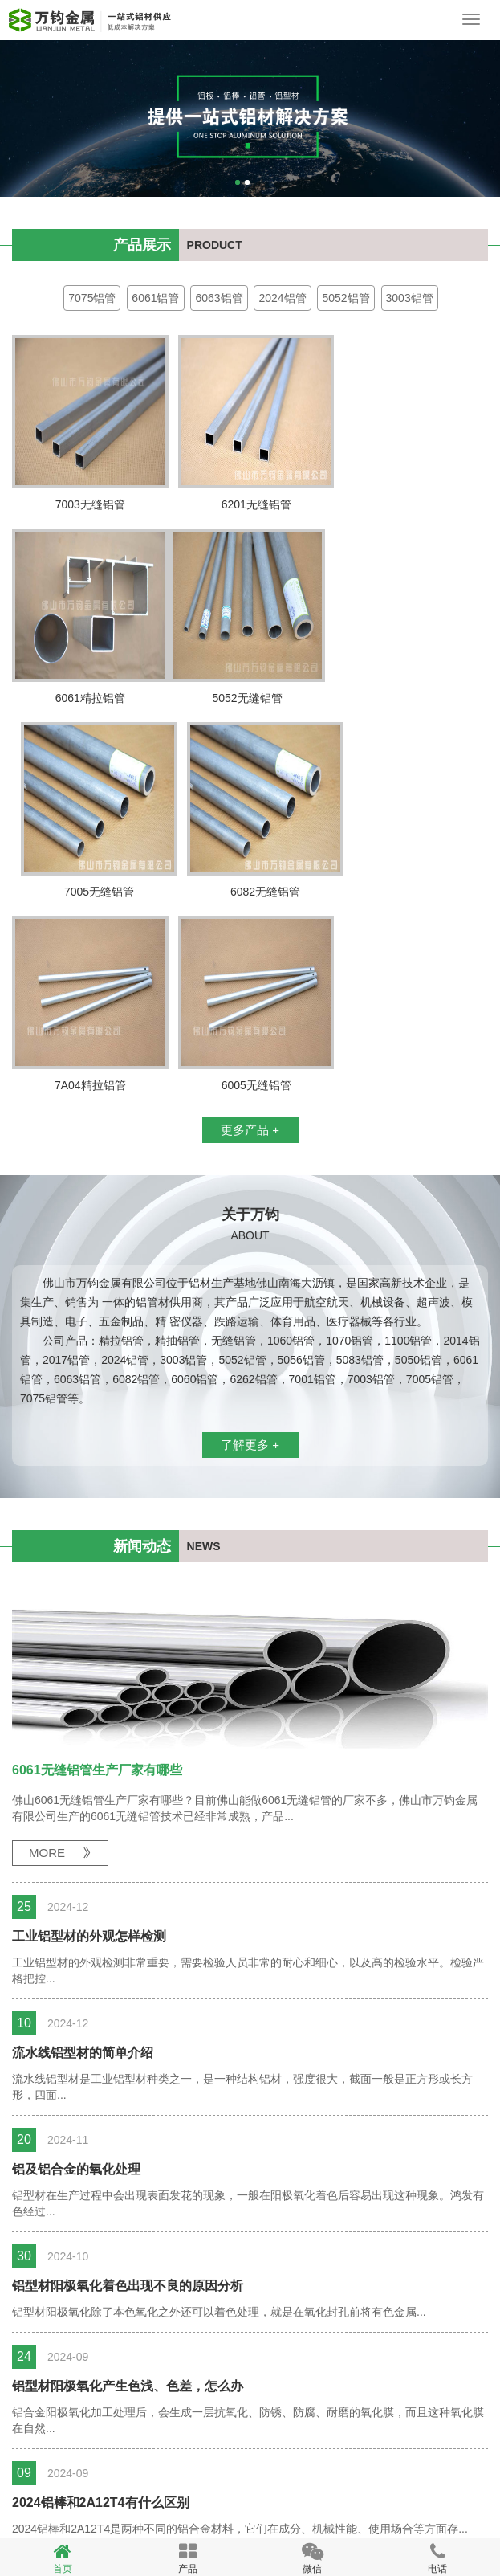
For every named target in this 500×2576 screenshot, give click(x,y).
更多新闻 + (250, 2392)
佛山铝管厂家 (192, 2519)
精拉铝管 (148, 2494)
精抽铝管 (265, 2494)
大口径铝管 (207, 2494)
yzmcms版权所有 (280, 2519)
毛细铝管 (318, 2494)
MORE (47, 1659)
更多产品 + (250, 936)
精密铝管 (95, 2494)
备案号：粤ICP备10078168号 (86, 2474)
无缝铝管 (371, 2494)
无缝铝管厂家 (113, 2519)
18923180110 (20, 1153)
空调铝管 (42, 2494)
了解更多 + (250, 1251)
